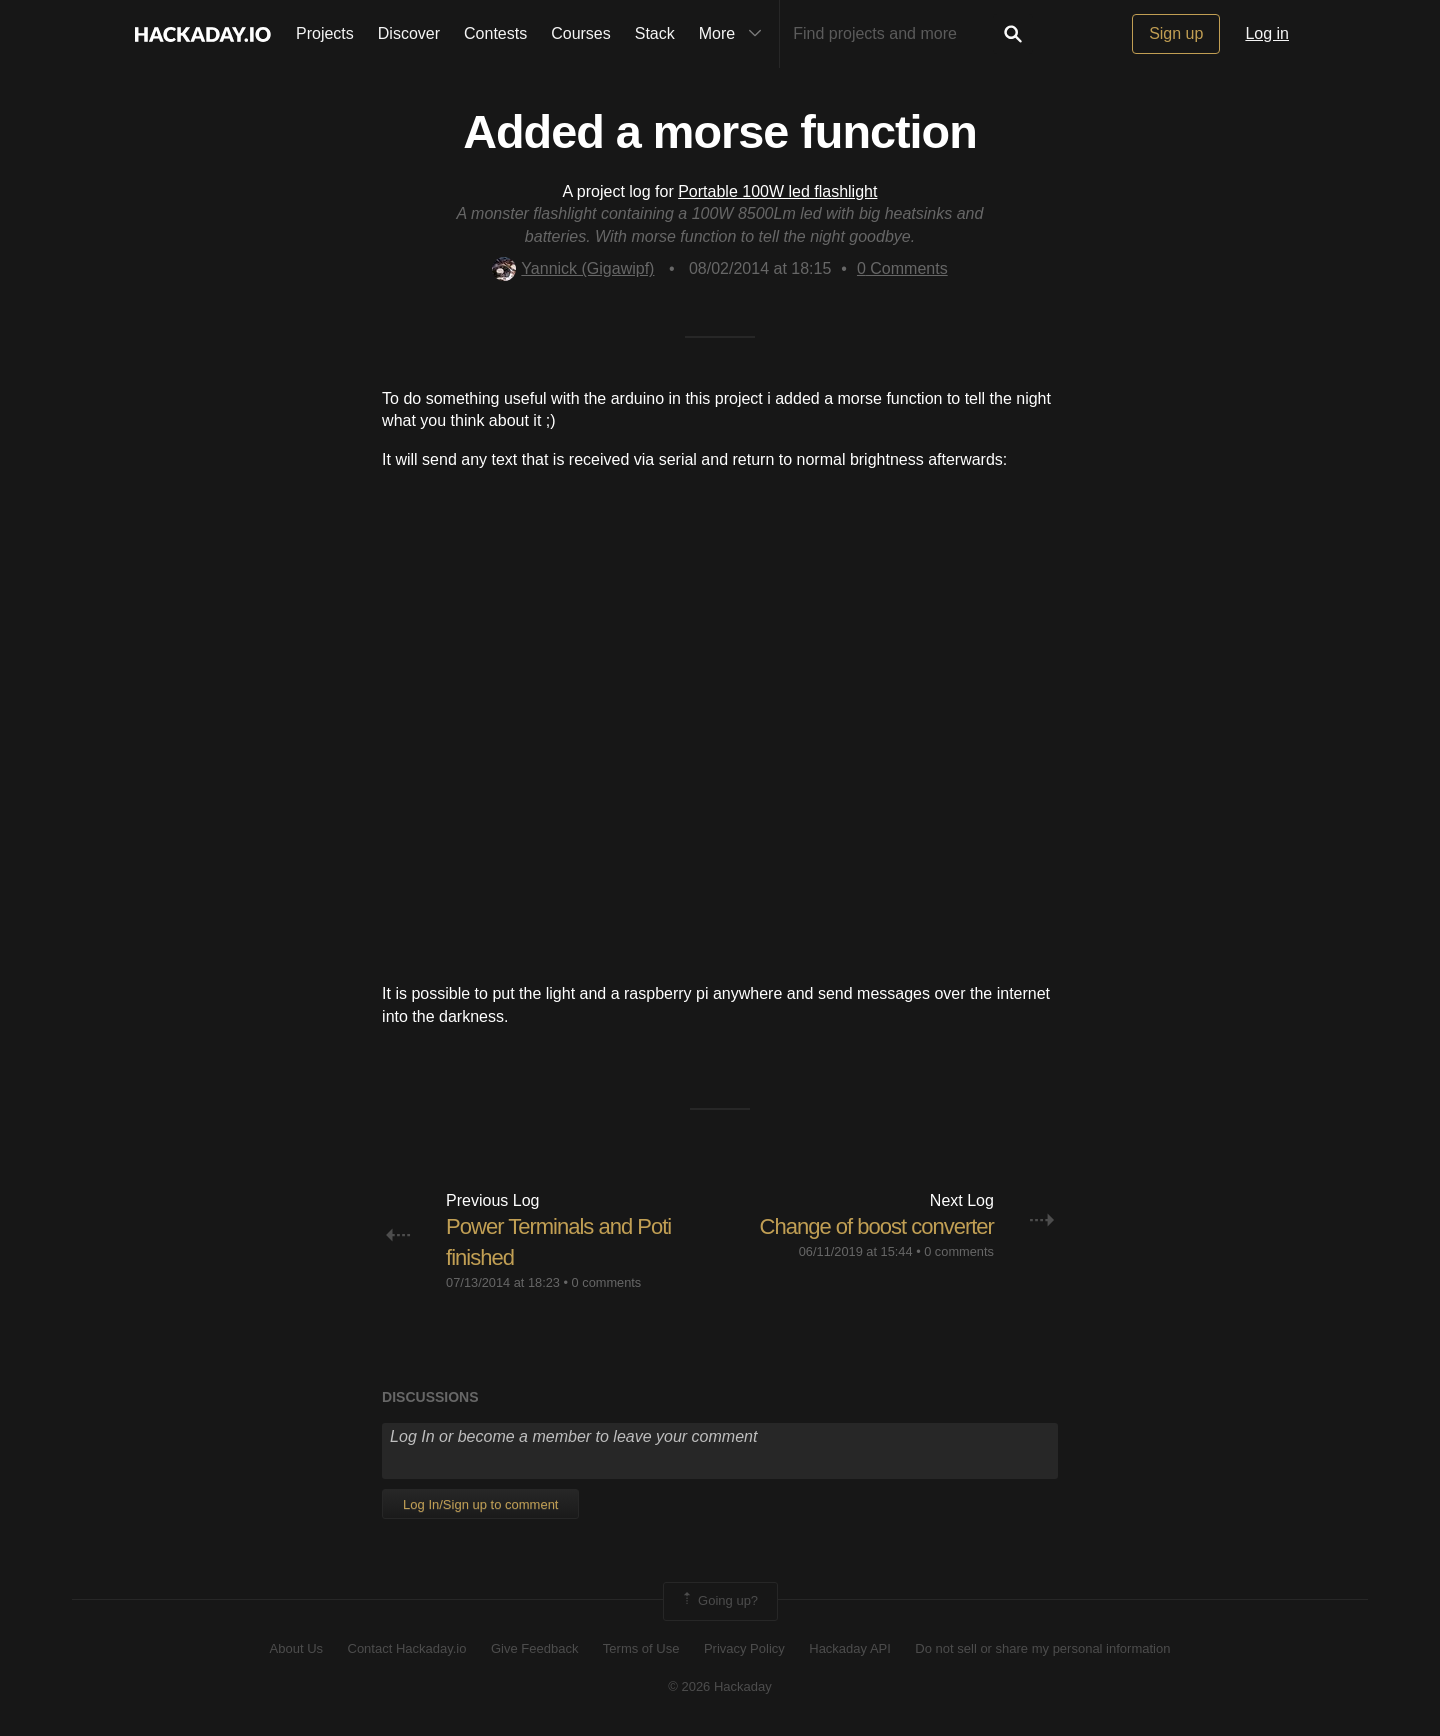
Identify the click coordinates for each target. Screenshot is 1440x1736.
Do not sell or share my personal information (1042, 1648)
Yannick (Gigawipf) (573, 268)
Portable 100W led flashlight (777, 191)
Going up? (719, 1601)
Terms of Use (641, 1648)
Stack (655, 33)
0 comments (607, 1282)
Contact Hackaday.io (407, 1648)
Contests (495, 33)
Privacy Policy (744, 1648)
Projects (325, 33)
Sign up (1176, 33)
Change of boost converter (877, 1226)
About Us (296, 1648)
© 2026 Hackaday (720, 1686)
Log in (1267, 33)
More (735, 34)
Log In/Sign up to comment (480, 1504)
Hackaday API (850, 1648)
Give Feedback (534, 1648)
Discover (409, 33)
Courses (581, 33)
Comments (902, 268)
